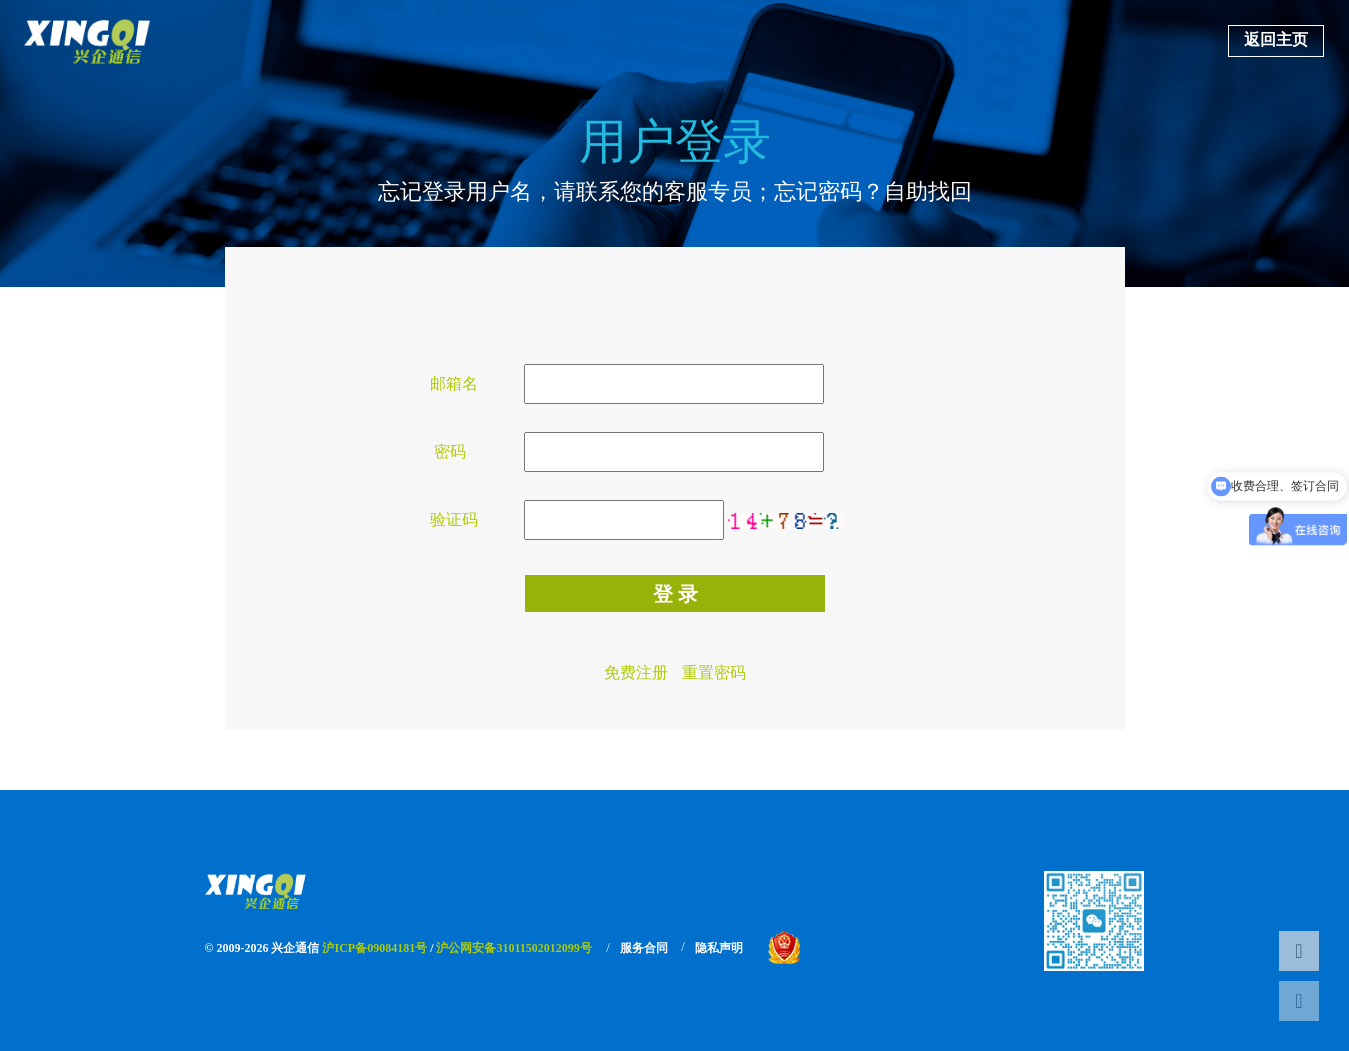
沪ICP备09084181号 (374, 948)
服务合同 (644, 948)
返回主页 (1276, 39)
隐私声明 (719, 948)
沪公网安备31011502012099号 (513, 948)
